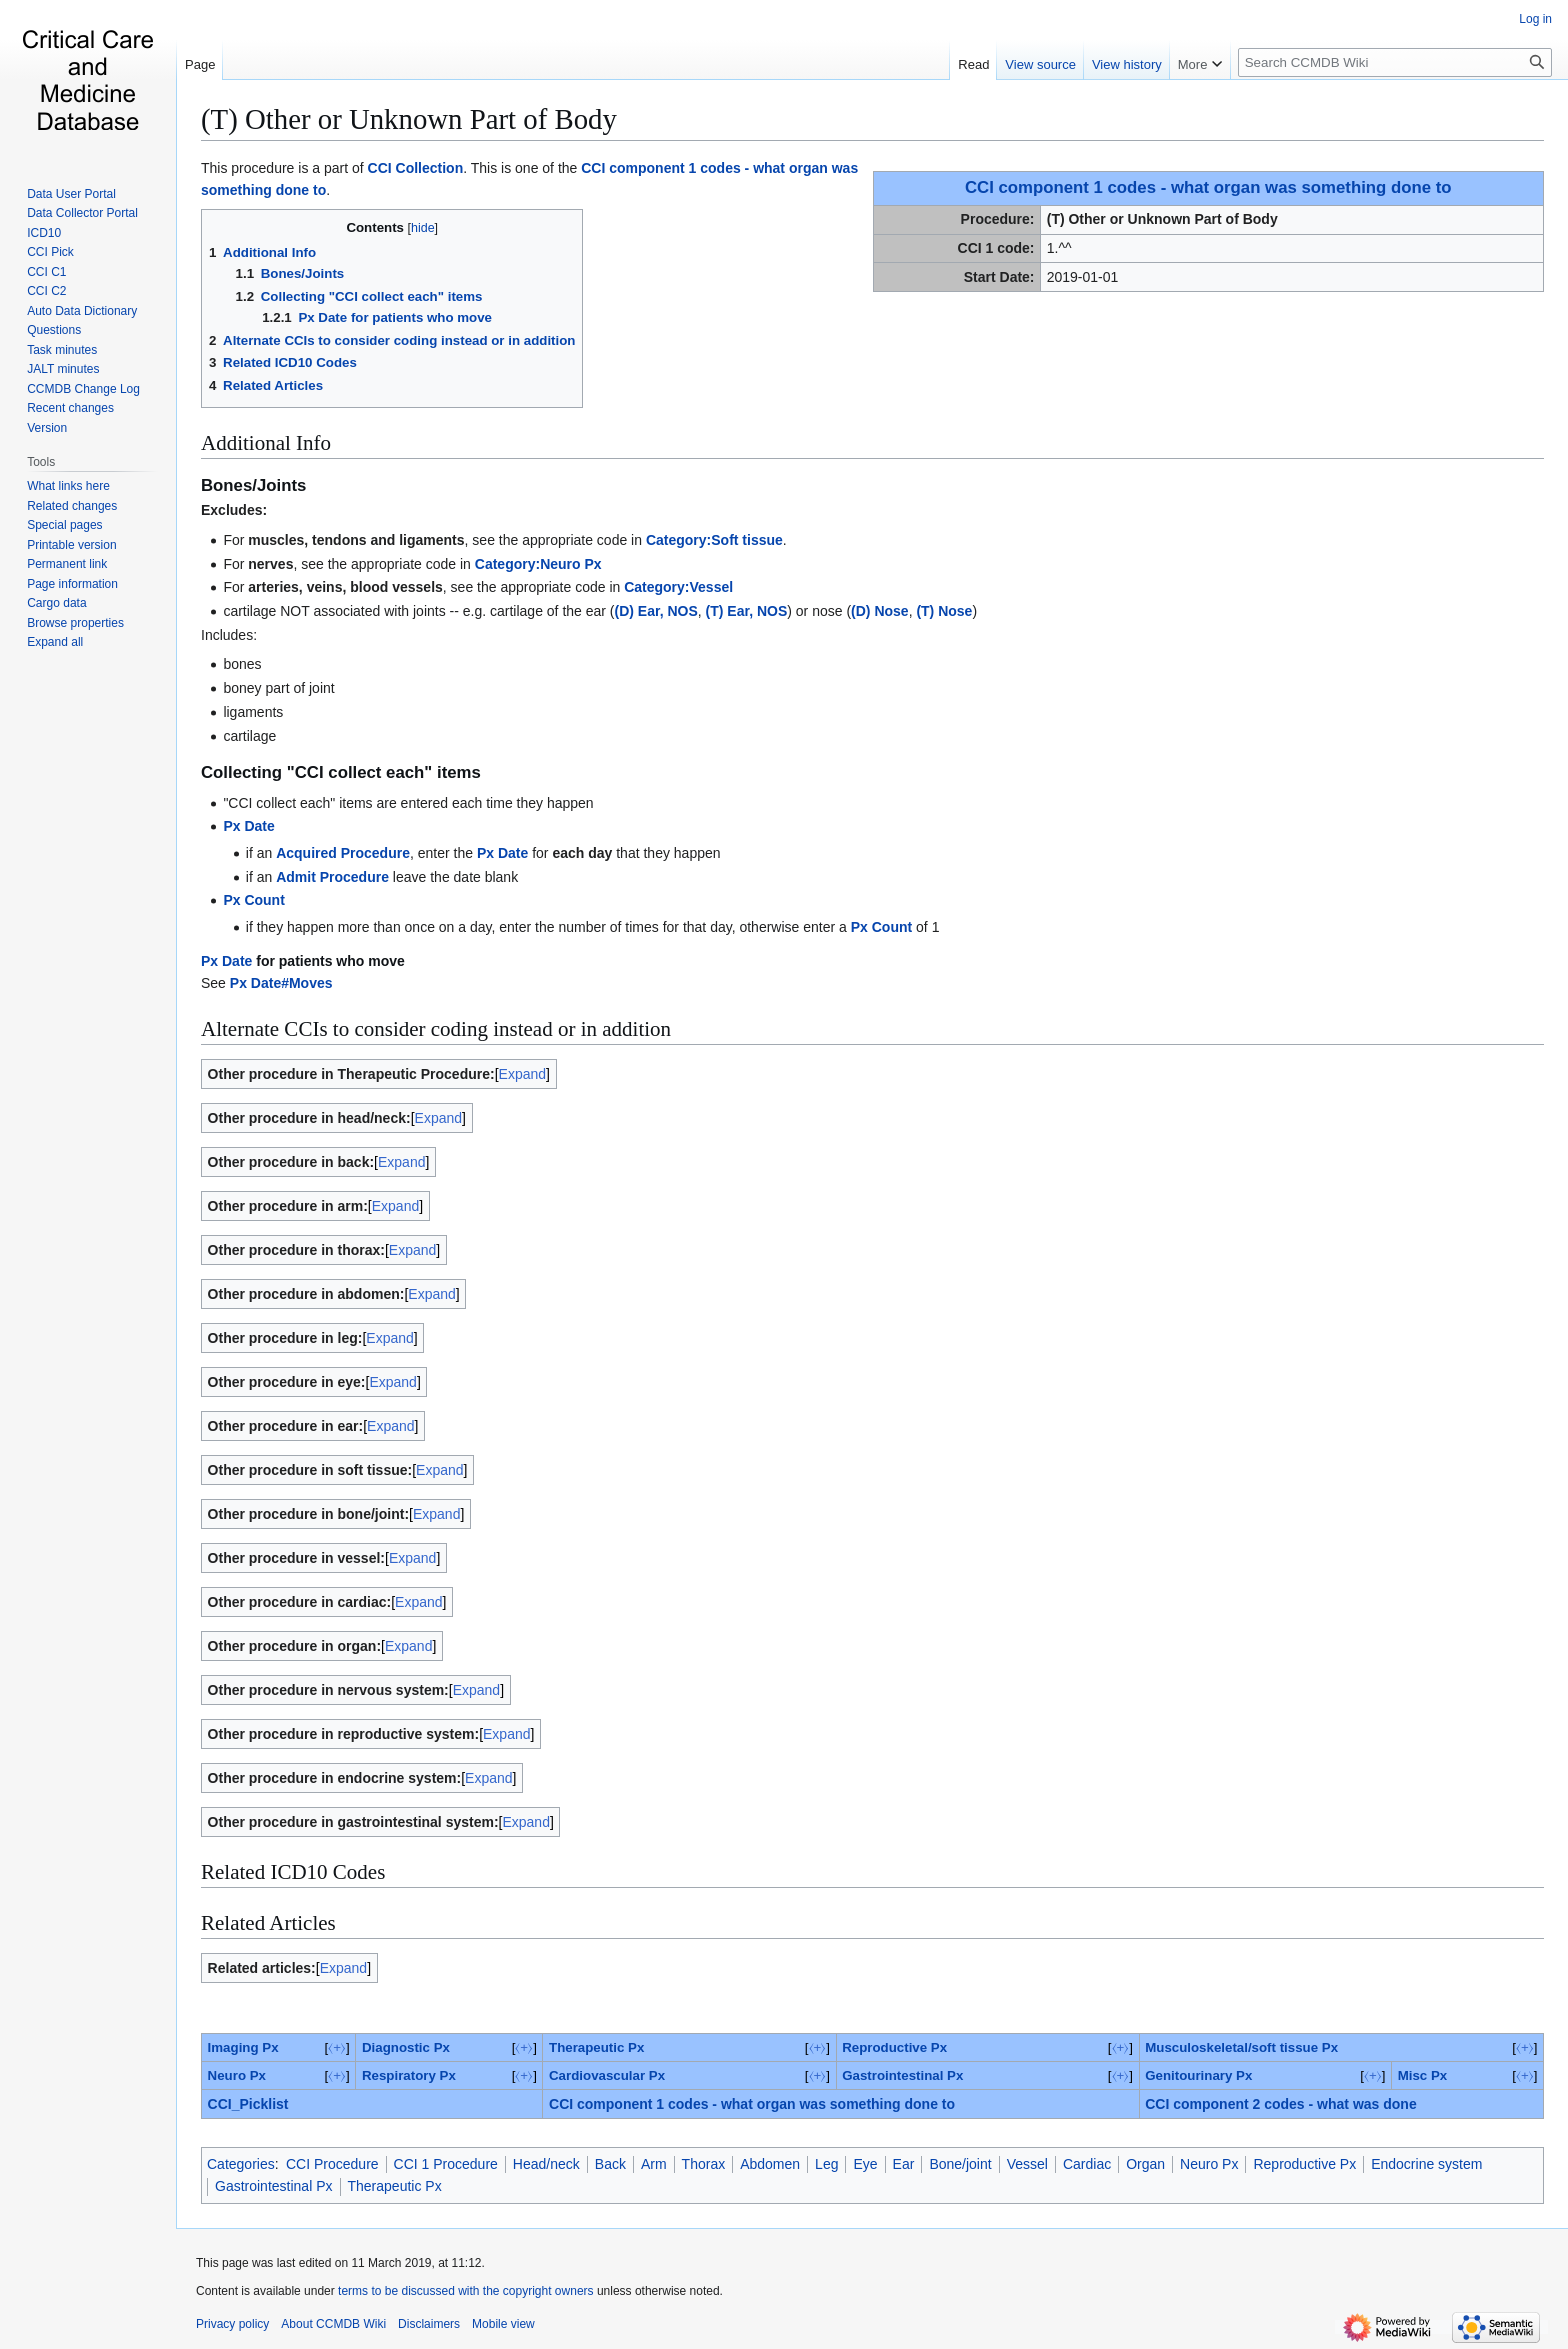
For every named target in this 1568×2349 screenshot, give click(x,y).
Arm (654, 2164)
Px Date (248, 826)
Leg (826, 2164)
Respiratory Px (409, 2075)
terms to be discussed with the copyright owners (465, 2291)
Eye (865, 2164)
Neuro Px (237, 2075)
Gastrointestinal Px (902, 2075)
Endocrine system (1426, 2164)
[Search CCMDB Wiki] (1395, 62)
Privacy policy (232, 2324)
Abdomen (770, 2164)
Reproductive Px (894, 2047)
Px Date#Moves (281, 983)
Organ (1145, 2164)
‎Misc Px (1423, 2075)
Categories (241, 2164)
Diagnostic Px (406, 2047)
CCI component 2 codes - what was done (1280, 2104)
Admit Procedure (332, 877)
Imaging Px (243, 2047)
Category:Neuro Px (538, 564)
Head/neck (546, 2164)
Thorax (704, 2164)
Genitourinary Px (1198, 2075)
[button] (55, 642)
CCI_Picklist (248, 2104)
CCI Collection (416, 168)
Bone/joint (960, 2164)
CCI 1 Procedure (446, 2164)
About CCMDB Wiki (333, 2324)
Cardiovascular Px (607, 2075)
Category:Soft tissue (714, 540)
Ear (904, 2164)
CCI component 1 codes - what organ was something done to (1208, 187)
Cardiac (1087, 2164)
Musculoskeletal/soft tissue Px (1241, 2047)
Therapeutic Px (596, 2047)
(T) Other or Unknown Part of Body (409, 119)
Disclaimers (429, 2324)
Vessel (1027, 2164)
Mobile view (503, 2324)
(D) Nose (880, 611)
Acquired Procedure (343, 853)
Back (610, 2164)
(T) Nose (944, 611)
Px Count (253, 900)
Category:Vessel (678, 587)
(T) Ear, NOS (747, 611)
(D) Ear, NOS (656, 611)
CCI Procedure (332, 2164)
